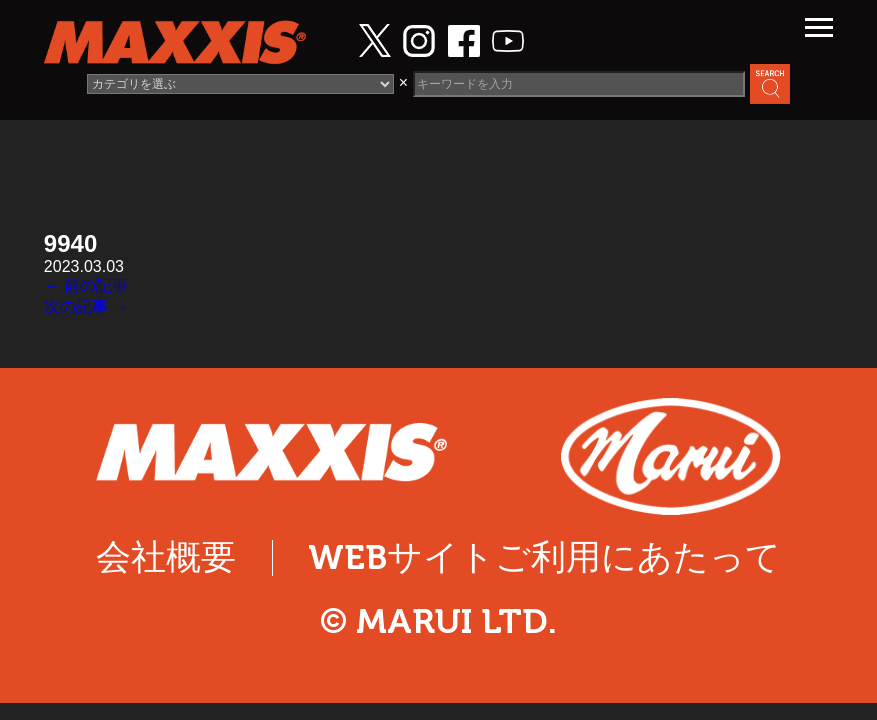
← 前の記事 (86, 285)
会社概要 (166, 557)
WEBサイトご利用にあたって (544, 557)
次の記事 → (86, 306)
